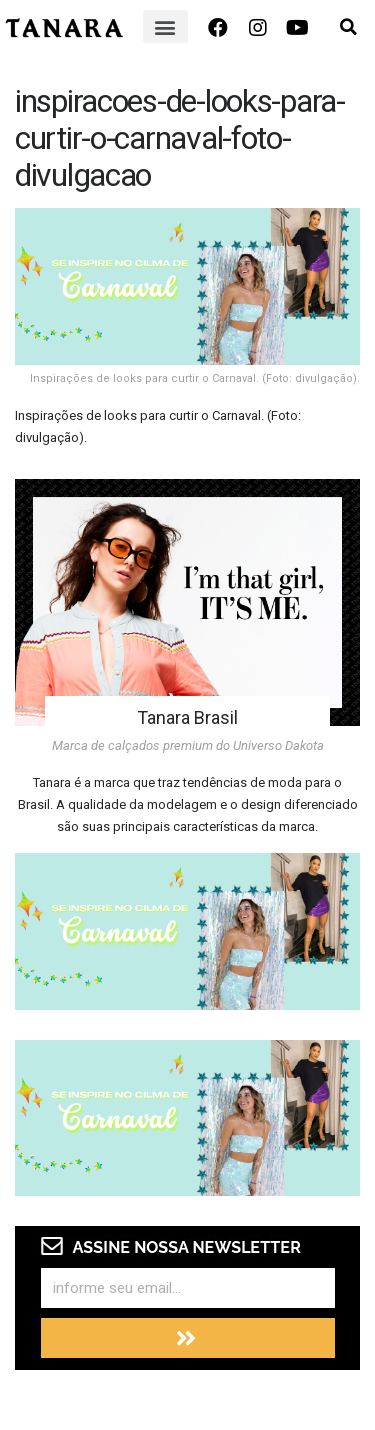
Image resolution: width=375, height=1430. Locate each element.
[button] (165, 26)
